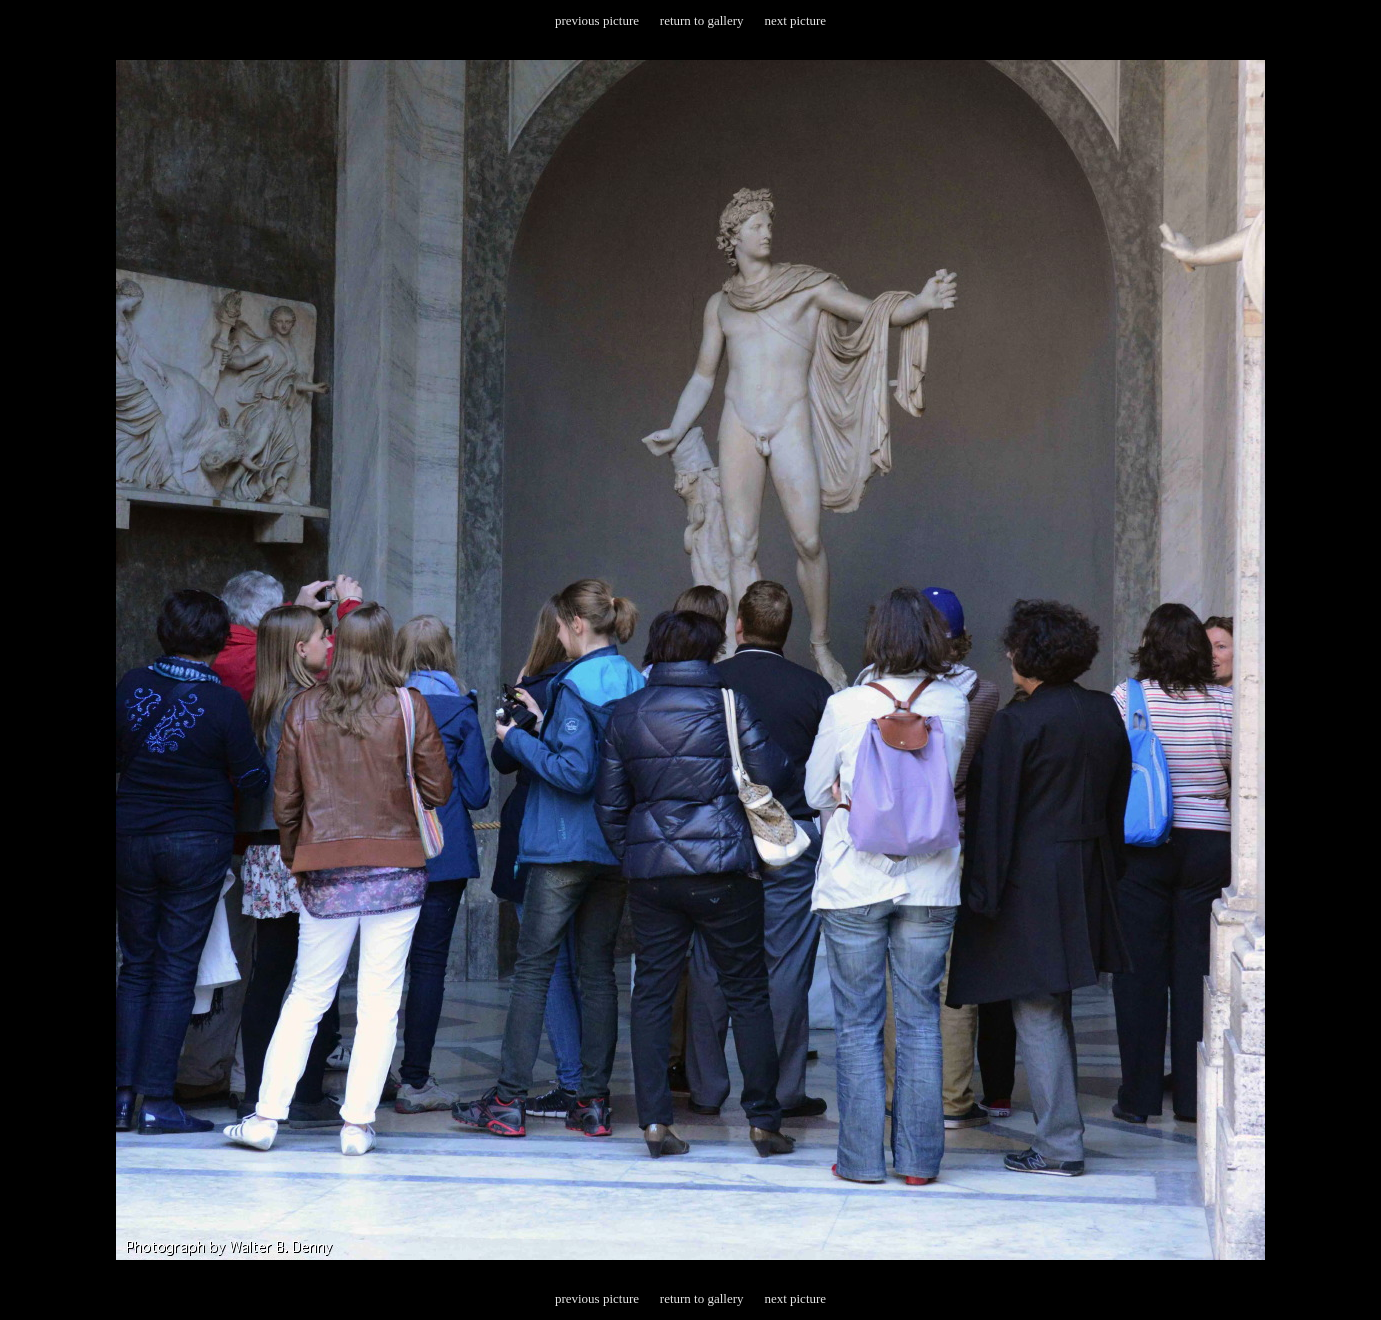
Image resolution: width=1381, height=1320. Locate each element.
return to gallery (702, 20)
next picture (795, 20)
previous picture (597, 20)
